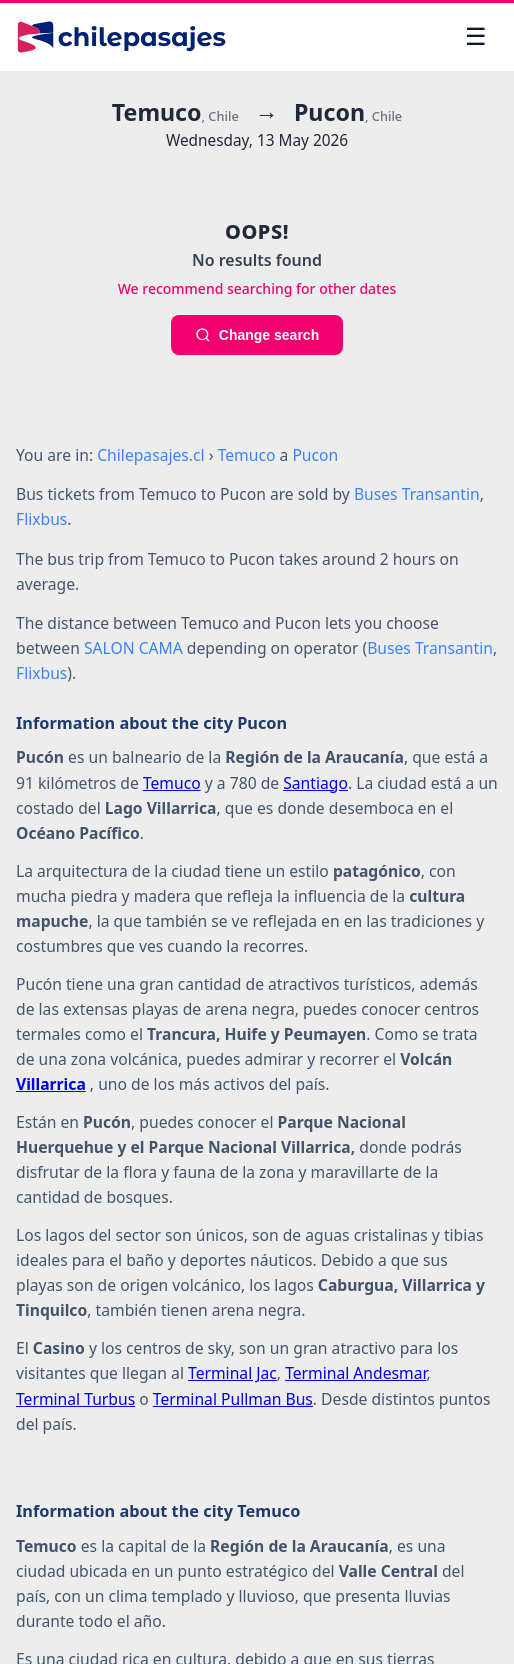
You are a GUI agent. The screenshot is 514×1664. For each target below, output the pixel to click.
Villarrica (51, 1084)
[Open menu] (476, 37)
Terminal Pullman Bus (233, 1399)
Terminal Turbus (75, 1399)
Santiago (315, 783)
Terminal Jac (232, 1373)
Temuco (172, 783)
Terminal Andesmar (355, 1373)
